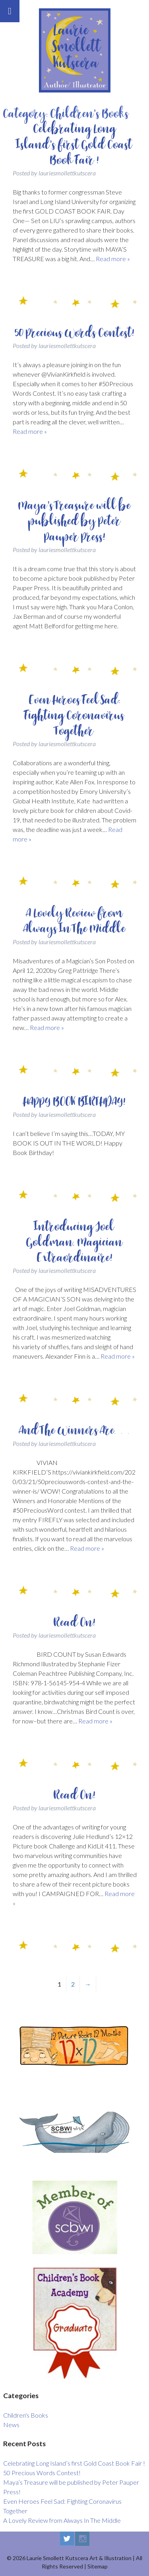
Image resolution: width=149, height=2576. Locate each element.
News (11, 2424)
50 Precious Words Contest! (74, 333)
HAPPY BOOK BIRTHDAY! (74, 1102)
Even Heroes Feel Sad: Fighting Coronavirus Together (74, 715)
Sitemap (97, 2566)
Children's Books (25, 2415)
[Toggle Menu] (9, 11)
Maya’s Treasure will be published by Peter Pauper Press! (74, 521)
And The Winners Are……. (74, 1430)
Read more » (113, 258)
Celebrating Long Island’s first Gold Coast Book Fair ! (74, 144)
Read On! (74, 1622)
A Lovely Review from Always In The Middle (75, 921)
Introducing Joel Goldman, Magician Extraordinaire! (74, 1242)
